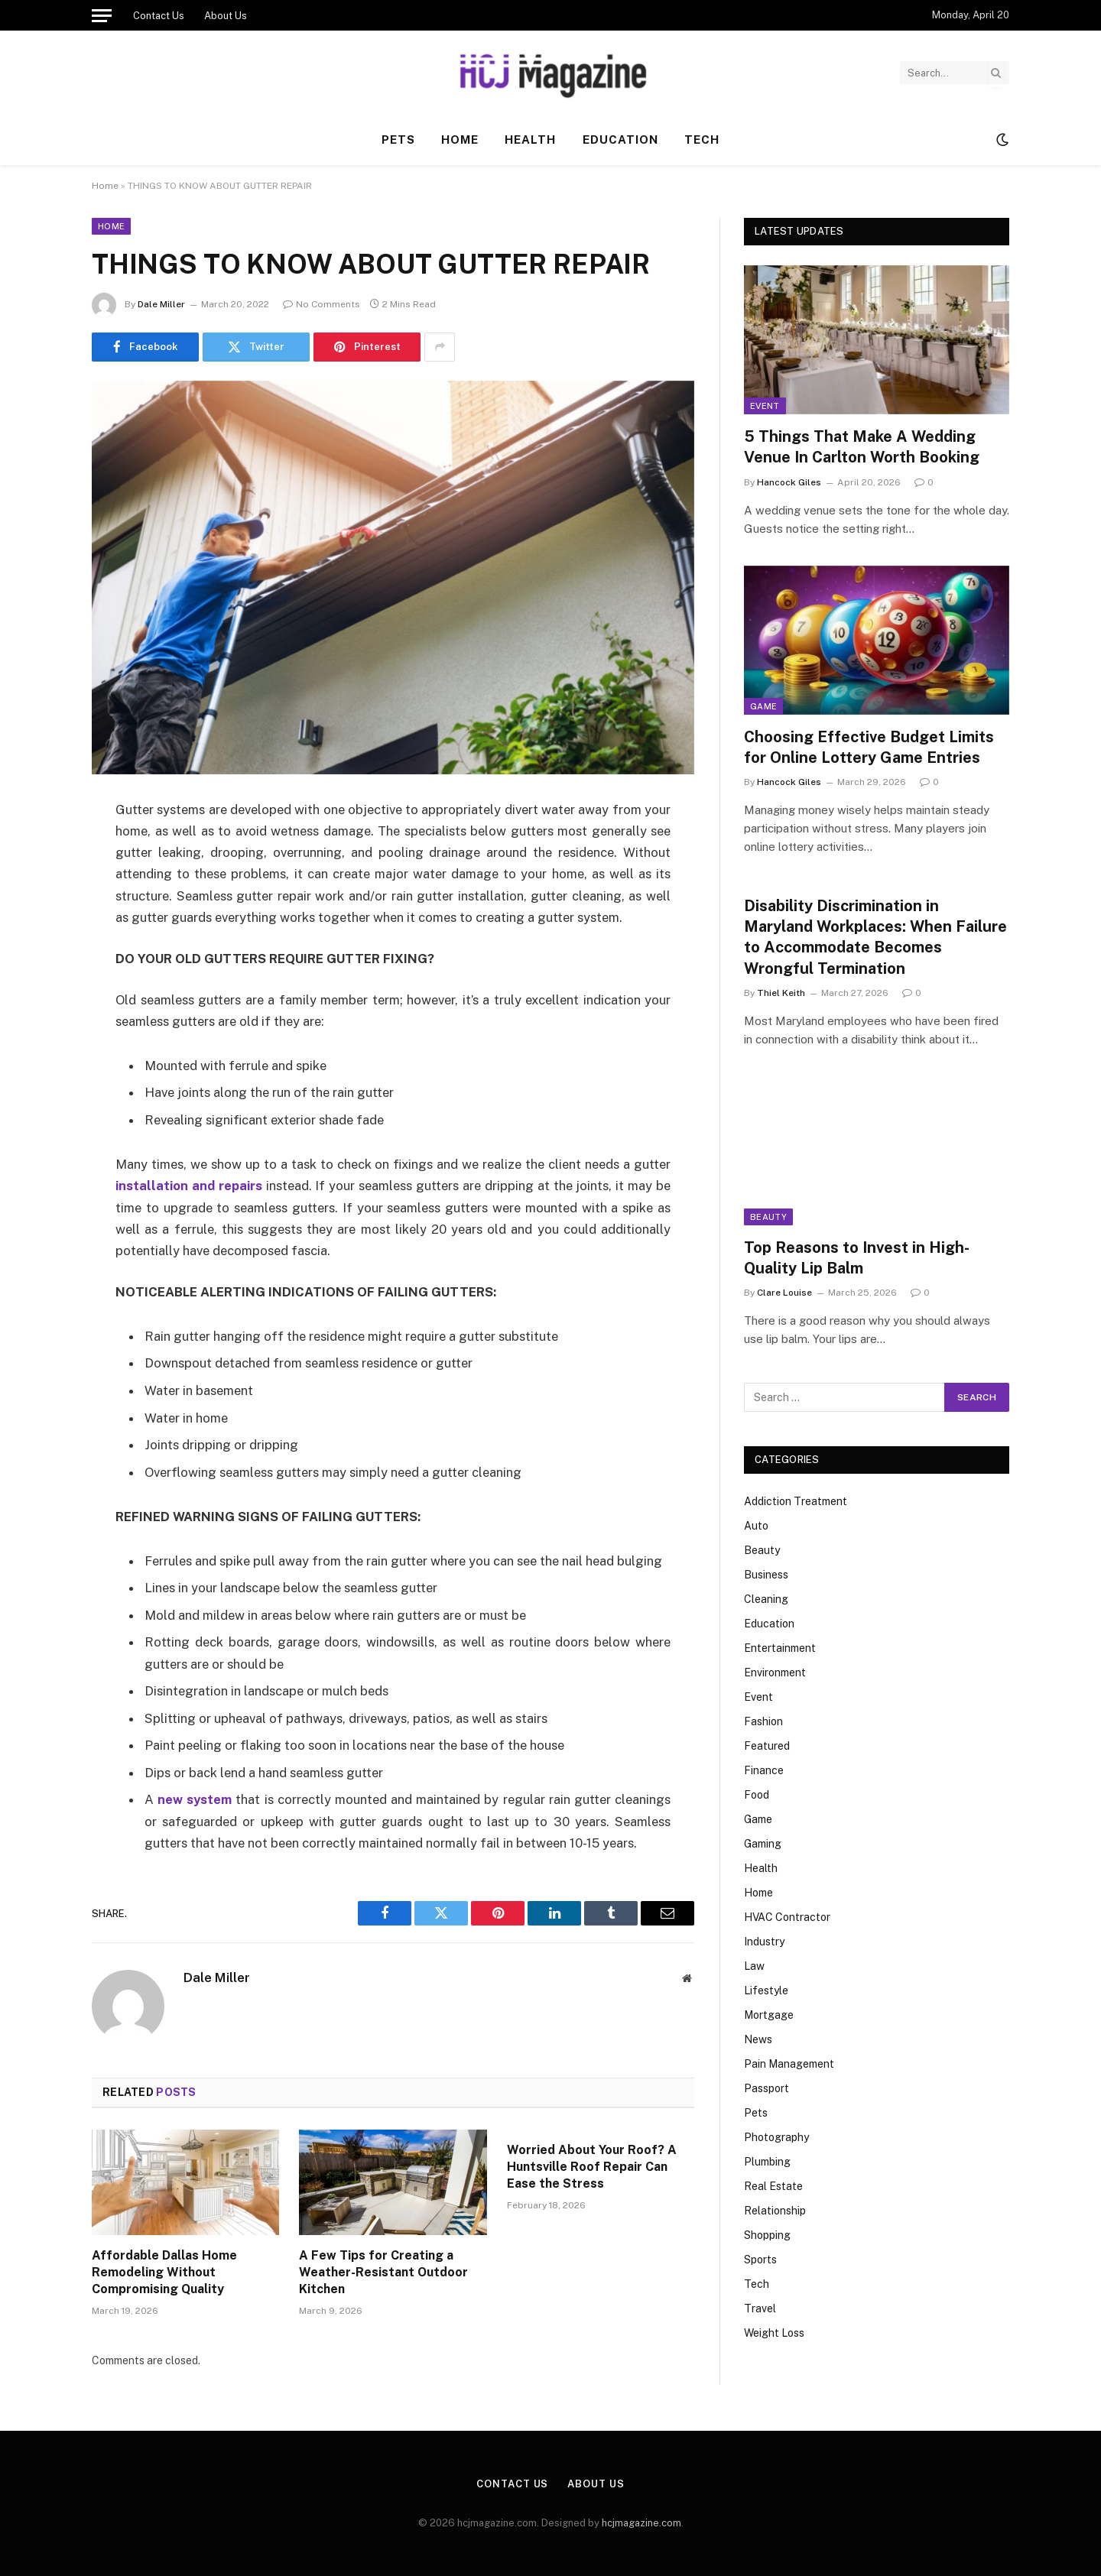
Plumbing (767, 2162)
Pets (398, 139)
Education (620, 139)
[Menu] (102, 15)
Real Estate (773, 2186)
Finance (764, 1770)
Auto (756, 1526)
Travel (760, 2308)
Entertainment (780, 1648)
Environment (775, 1672)
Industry (764, 1941)
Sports (760, 2259)
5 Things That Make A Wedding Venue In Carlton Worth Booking (861, 446)
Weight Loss (774, 2333)
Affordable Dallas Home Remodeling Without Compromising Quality (164, 2272)
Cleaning (766, 1599)
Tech (701, 139)
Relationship (775, 2211)
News (758, 2039)
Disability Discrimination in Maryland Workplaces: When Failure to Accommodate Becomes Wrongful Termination (875, 937)
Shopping (767, 2235)
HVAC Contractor (787, 1917)
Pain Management (789, 2064)
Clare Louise (784, 1292)
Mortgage (769, 2015)
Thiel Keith (781, 993)
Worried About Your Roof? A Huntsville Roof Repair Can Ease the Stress (592, 2167)
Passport (766, 2088)
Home (460, 139)
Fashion (763, 1721)
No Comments (321, 304)
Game (763, 706)
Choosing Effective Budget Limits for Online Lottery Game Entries (869, 747)
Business (766, 1575)
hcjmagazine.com (641, 2523)
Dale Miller (161, 304)
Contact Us (158, 15)
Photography (776, 2137)
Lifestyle (766, 1990)
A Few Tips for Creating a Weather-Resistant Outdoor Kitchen (383, 2272)
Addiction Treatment (795, 1501)
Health (530, 139)
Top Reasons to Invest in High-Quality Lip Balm (856, 1257)
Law (754, 1966)
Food (756, 1795)
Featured (767, 1746)
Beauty (768, 1216)
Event (765, 405)
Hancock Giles (789, 482)
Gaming (762, 1844)
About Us (225, 15)
